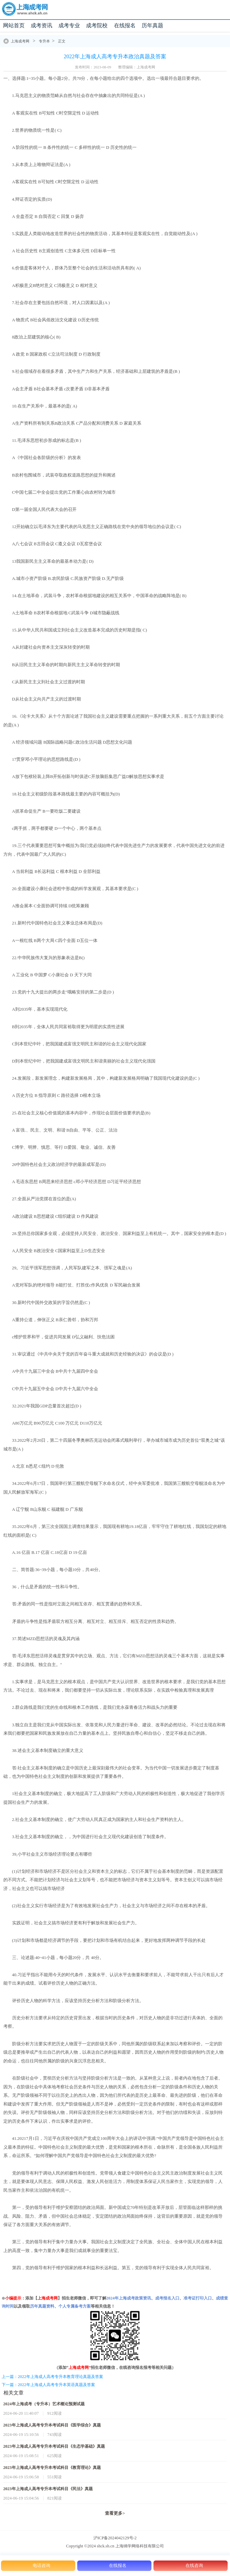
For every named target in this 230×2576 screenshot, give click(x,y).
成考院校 (97, 25)
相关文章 (13, 2392)
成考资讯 (41, 25)
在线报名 (125, 25)
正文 (61, 41)
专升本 (44, 41)
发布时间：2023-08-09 (93, 67)
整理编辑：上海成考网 (136, 67)
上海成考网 (20, 41)
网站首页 (14, 25)
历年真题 (152, 25)
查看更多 (115, 2513)
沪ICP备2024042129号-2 (115, 2538)
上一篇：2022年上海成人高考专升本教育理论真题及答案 (52, 2376)
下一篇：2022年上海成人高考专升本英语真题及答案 (48, 2384)
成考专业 (69, 25)
